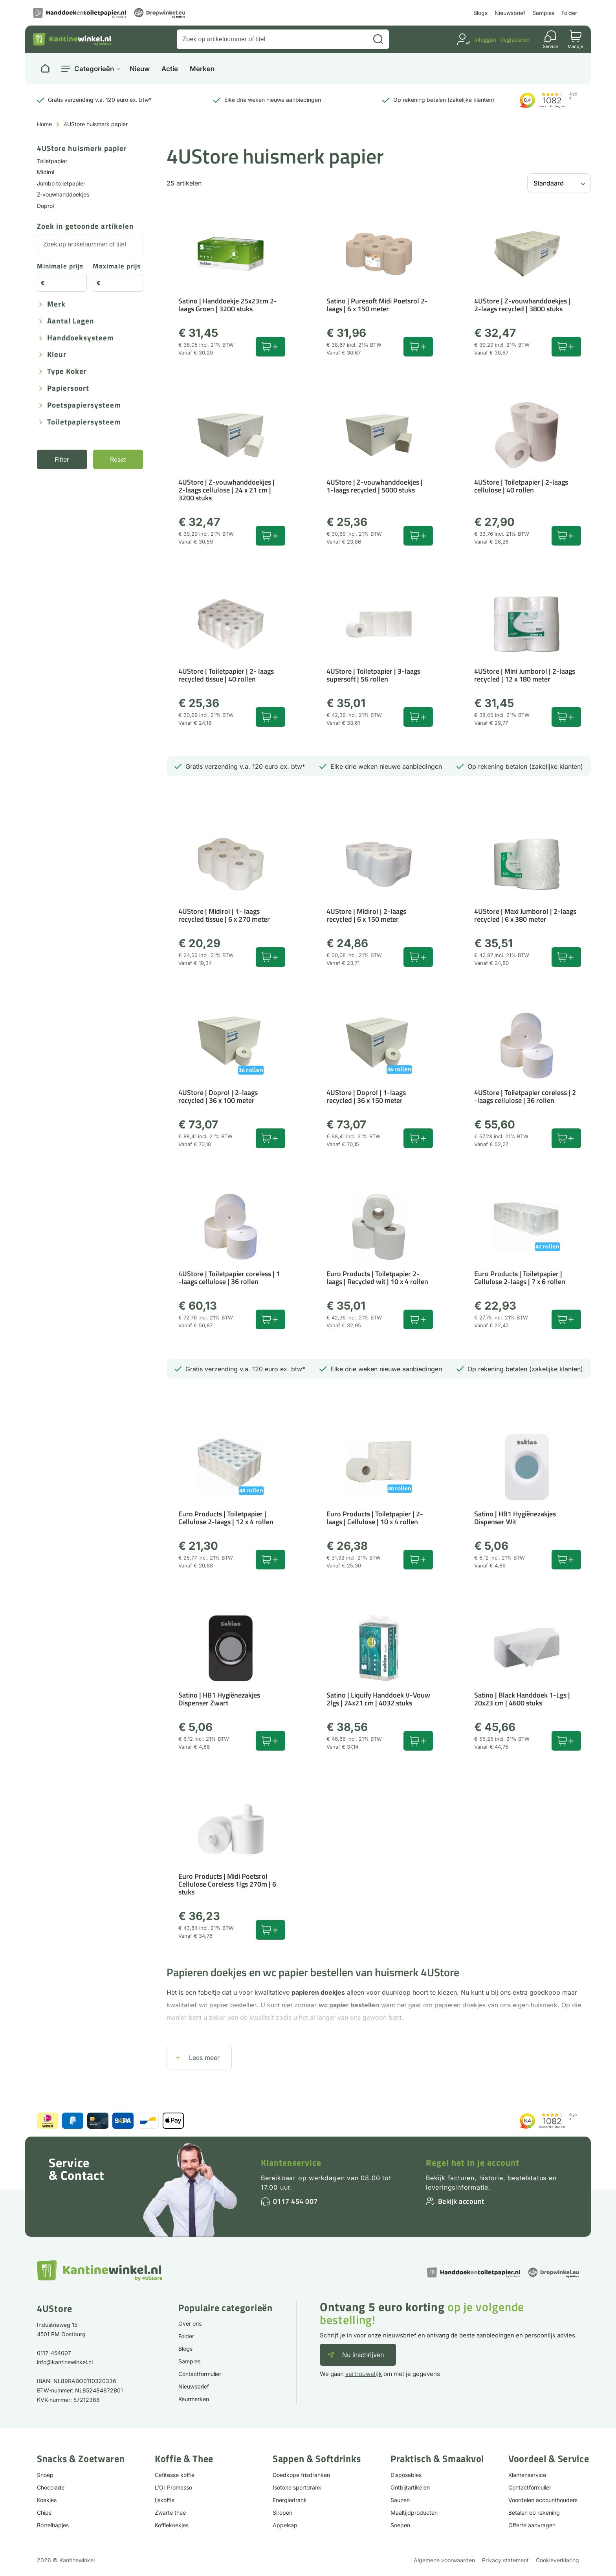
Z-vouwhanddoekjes (63, 194)
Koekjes (47, 2500)
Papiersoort (68, 388)
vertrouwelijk (363, 2374)
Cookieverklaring (557, 2560)
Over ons (190, 2323)
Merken (202, 69)
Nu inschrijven (363, 2355)
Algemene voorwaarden (444, 2560)
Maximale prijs (117, 266)
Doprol (45, 205)
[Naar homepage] (45, 69)
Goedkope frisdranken (301, 2474)
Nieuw (140, 69)
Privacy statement (505, 2560)
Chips (44, 2512)
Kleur (56, 355)
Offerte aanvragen (532, 2525)
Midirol (45, 172)
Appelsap (285, 2525)
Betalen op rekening (534, 2512)
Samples (543, 12)
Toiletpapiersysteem (84, 422)
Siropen (282, 2512)
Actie (169, 69)
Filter (62, 459)
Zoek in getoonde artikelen (85, 227)
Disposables (406, 2474)
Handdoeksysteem (80, 338)
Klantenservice (291, 2162)
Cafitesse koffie (174, 2474)
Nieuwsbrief (510, 12)
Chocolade (50, 2487)
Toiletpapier (52, 161)
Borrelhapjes (53, 2525)
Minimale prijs (60, 266)
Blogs (480, 12)
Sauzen (400, 2500)
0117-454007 (54, 2353)
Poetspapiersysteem (84, 405)
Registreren (515, 39)
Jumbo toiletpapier (61, 183)
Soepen (400, 2525)
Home (44, 124)
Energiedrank (290, 2500)
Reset (118, 459)
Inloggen (485, 39)
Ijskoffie (164, 2500)
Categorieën (94, 69)
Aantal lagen (70, 321)
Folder (569, 12)
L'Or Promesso (173, 2487)
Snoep (45, 2474)
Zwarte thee (170, 2512)
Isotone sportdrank (297, 2487)
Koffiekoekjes (172, 2525)
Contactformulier (199, 2373)
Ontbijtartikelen (410, 2487)
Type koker (67, 372)
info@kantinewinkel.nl (65, 2362)
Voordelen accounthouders (543, 2500)
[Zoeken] (378, 39)
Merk (56, 304)
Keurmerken (193, 2399)
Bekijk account (461, 2201)
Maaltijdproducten (414, 2512)
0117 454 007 (295, 2201)
